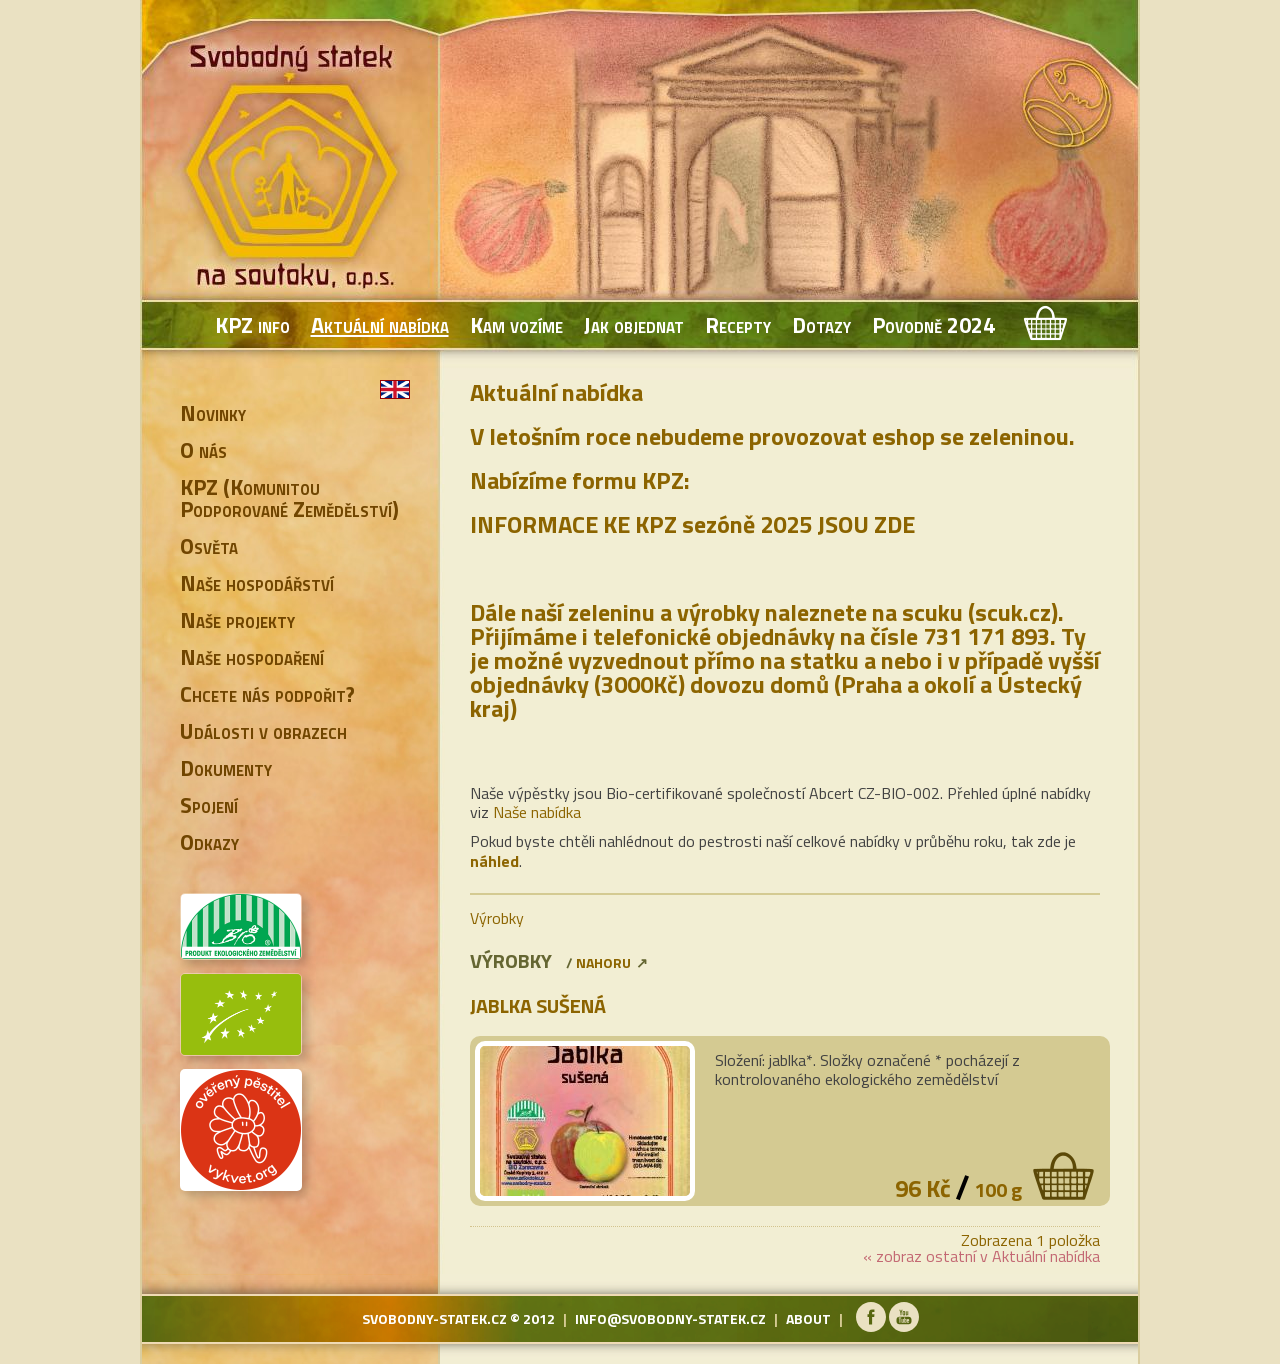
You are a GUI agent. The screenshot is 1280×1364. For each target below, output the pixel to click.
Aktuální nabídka (380, 325)
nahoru (603, 962)
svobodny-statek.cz (434, 1318)
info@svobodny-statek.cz (670, 1318)
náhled (494, 861)
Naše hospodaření (252, 657)
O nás (203, 450)
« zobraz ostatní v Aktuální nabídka (981, 1256)
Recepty (738, 325)
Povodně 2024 (933, 325)
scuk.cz (1013, 612)
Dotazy (821, 325)
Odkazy (209, 842)
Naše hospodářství (257, 583)
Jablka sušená (538, 1005)
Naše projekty (237, 620)
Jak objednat (634, 325)
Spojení (209, 805)
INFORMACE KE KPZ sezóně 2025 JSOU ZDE (692, 524)
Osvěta (209, 546)
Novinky (213, 413)
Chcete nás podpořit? (267, 694)
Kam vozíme (516, 325)
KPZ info (252, 325)
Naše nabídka (537, 812)
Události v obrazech (263, 731)
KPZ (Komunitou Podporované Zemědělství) (289, 498)
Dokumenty (226, 768)
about (808, 1318)
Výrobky (497, 918)
